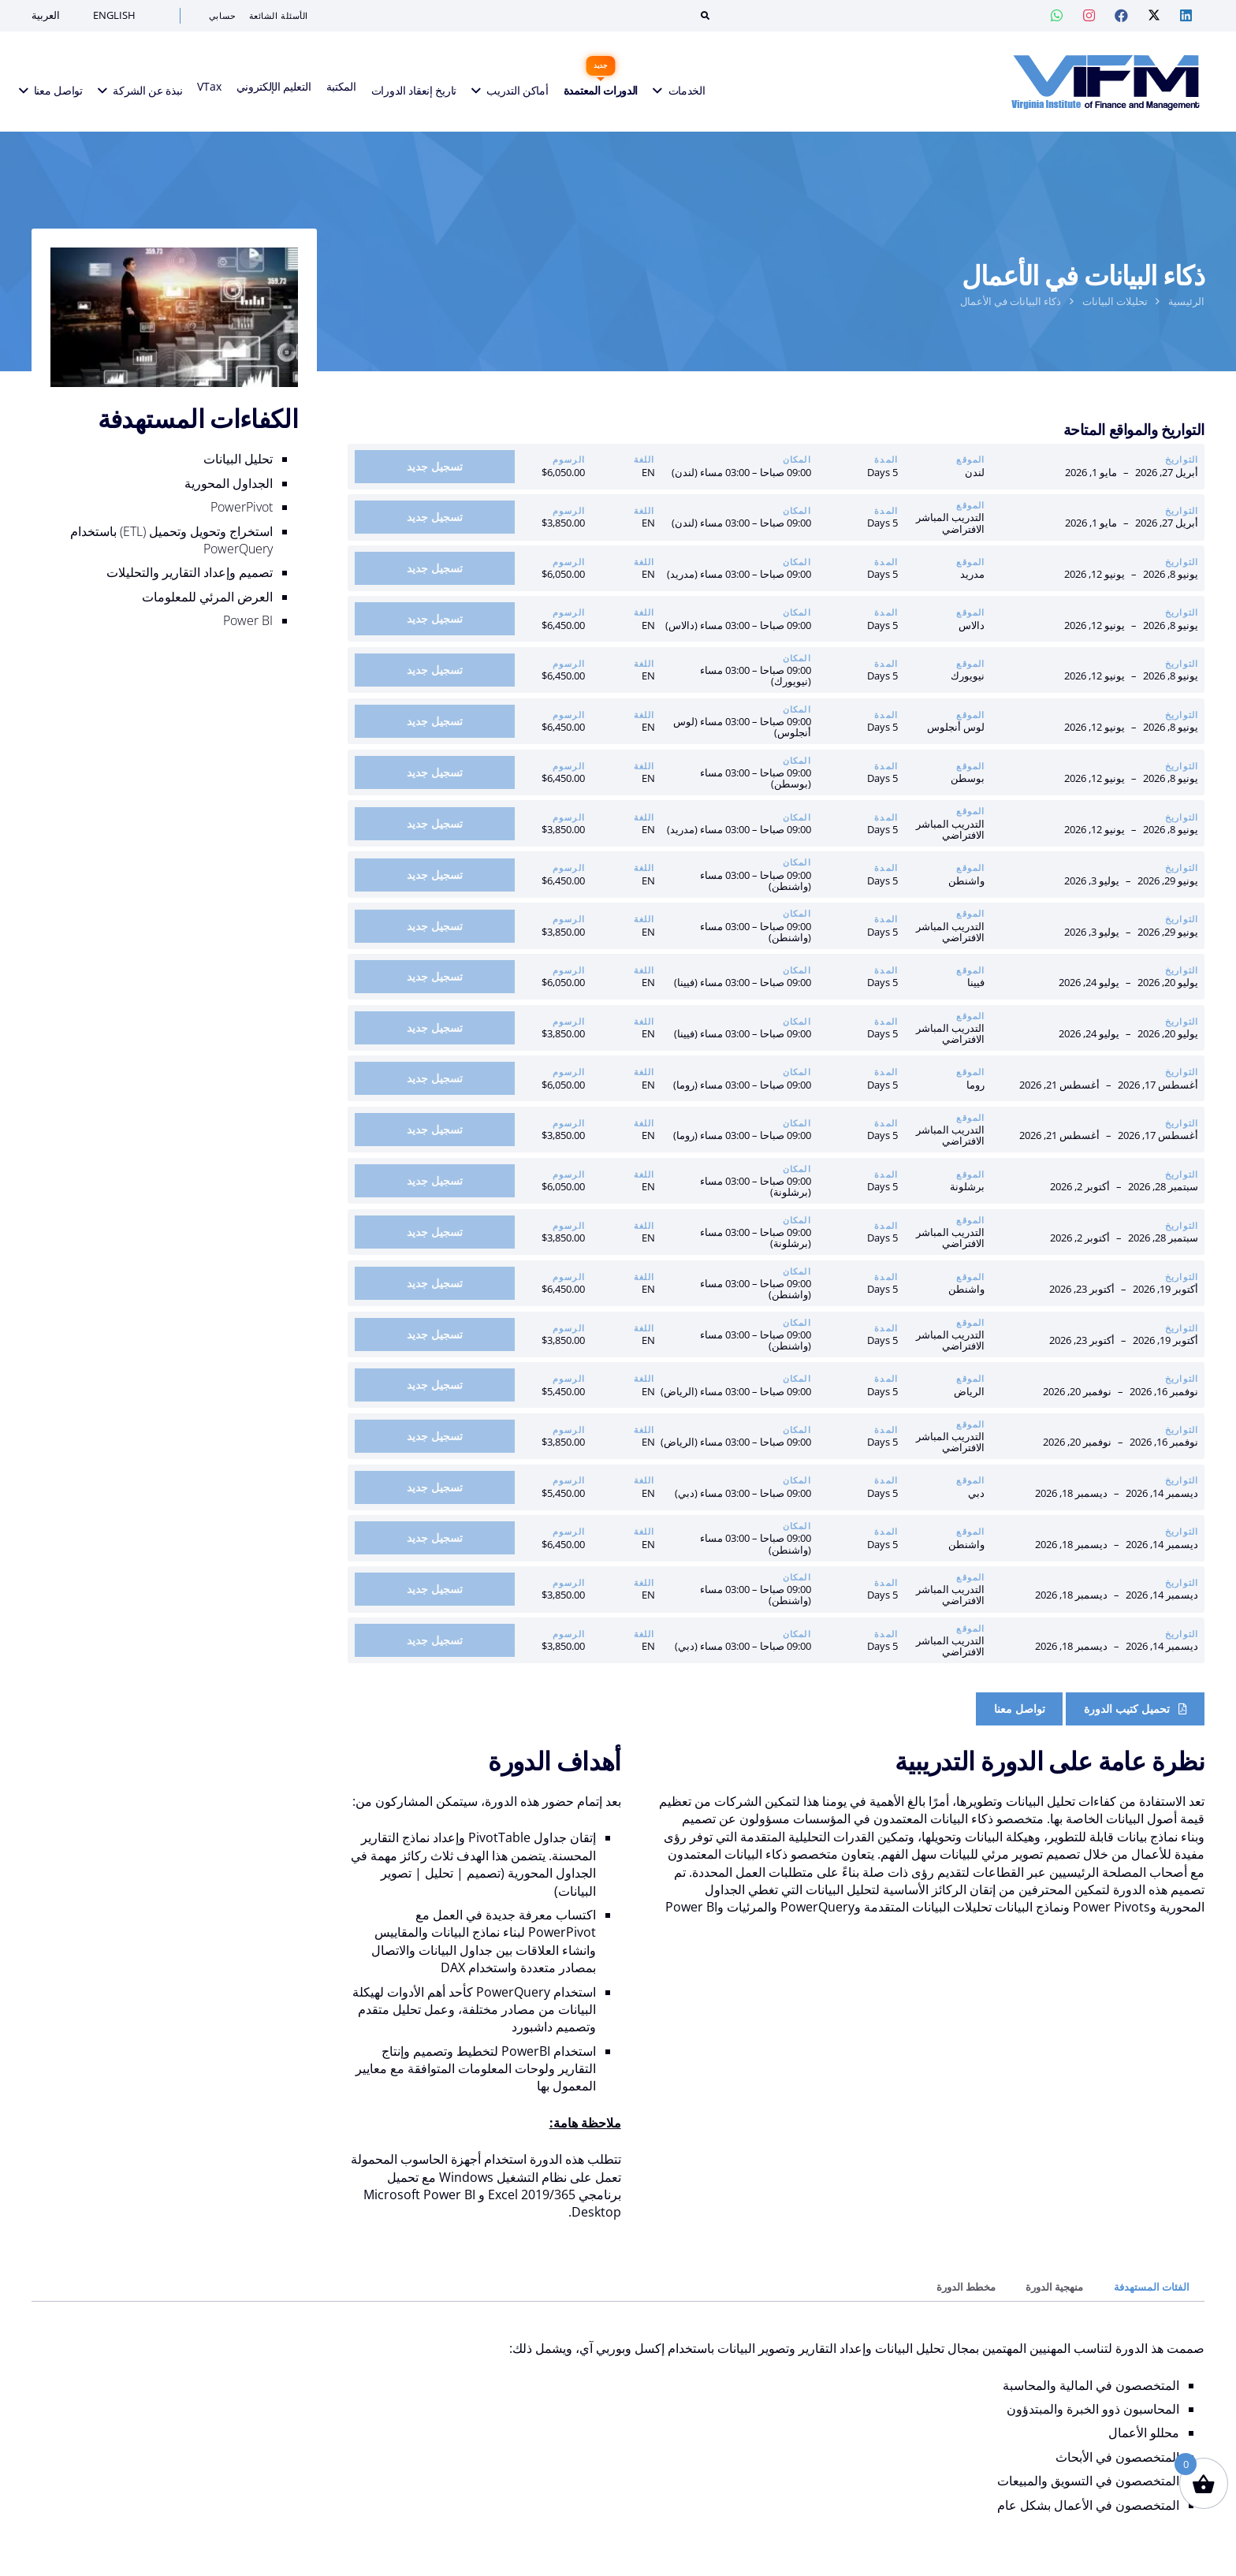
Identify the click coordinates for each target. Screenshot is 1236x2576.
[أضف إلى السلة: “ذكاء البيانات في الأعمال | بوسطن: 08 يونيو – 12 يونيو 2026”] (435, 772)
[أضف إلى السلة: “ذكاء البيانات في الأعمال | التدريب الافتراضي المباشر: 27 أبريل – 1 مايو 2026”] (435, 517)
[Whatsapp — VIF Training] (1057, 15)
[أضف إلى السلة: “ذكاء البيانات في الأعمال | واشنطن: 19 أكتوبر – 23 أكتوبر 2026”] (435, 1283)
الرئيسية (1186, 301)
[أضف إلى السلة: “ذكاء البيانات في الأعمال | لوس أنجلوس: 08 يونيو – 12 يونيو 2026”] (435, 721)
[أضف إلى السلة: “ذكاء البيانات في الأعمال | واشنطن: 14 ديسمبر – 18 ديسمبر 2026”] (435, 1537)
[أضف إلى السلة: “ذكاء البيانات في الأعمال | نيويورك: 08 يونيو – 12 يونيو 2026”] (435, 670)
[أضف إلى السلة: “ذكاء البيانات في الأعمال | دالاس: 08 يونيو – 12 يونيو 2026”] (435, 618)
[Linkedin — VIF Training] (1186, 15)
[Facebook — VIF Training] (1121, 15)
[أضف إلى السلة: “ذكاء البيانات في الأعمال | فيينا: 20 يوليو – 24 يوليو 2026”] (435, 976)
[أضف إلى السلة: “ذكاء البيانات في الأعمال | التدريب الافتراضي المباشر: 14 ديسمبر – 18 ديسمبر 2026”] (435, 1589)
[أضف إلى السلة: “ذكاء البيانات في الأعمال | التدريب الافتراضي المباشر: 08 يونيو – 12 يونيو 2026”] (435, 823)
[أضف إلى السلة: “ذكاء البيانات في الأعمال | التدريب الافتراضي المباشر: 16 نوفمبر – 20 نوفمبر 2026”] (435, 1436)
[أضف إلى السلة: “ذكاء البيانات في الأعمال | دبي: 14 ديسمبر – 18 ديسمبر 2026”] (435, 1487)
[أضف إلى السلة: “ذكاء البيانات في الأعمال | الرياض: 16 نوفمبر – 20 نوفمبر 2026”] (435, 1385)
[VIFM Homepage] (1096, 82)
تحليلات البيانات (1115, 301)
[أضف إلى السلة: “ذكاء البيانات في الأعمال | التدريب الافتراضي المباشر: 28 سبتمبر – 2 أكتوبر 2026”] (435, 1232)
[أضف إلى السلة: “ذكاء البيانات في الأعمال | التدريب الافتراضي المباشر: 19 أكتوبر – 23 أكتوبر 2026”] (435, 1334)
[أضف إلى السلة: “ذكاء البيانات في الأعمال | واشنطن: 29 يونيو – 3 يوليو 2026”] (435, 875)
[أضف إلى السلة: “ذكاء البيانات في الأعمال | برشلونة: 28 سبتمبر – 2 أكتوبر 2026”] (435, 1180)
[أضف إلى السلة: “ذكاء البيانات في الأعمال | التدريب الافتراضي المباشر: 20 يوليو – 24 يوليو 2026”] (435, 1027)
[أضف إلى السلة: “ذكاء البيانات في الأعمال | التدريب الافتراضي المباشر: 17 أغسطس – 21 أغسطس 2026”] (435, 1129)
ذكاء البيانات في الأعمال (1010, 301)
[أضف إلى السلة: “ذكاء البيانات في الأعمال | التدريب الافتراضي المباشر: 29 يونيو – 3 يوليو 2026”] (435, 926)
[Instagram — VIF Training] (1089, 15)
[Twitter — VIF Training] (1154, 15)
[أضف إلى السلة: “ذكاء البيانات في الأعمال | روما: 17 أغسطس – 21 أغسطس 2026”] (435, 1078)
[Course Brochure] (1135, 1708)
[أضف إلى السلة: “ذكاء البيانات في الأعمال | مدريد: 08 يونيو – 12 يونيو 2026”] (435, 568)
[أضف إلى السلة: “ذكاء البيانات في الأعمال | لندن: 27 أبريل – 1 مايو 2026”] (435, 466)
